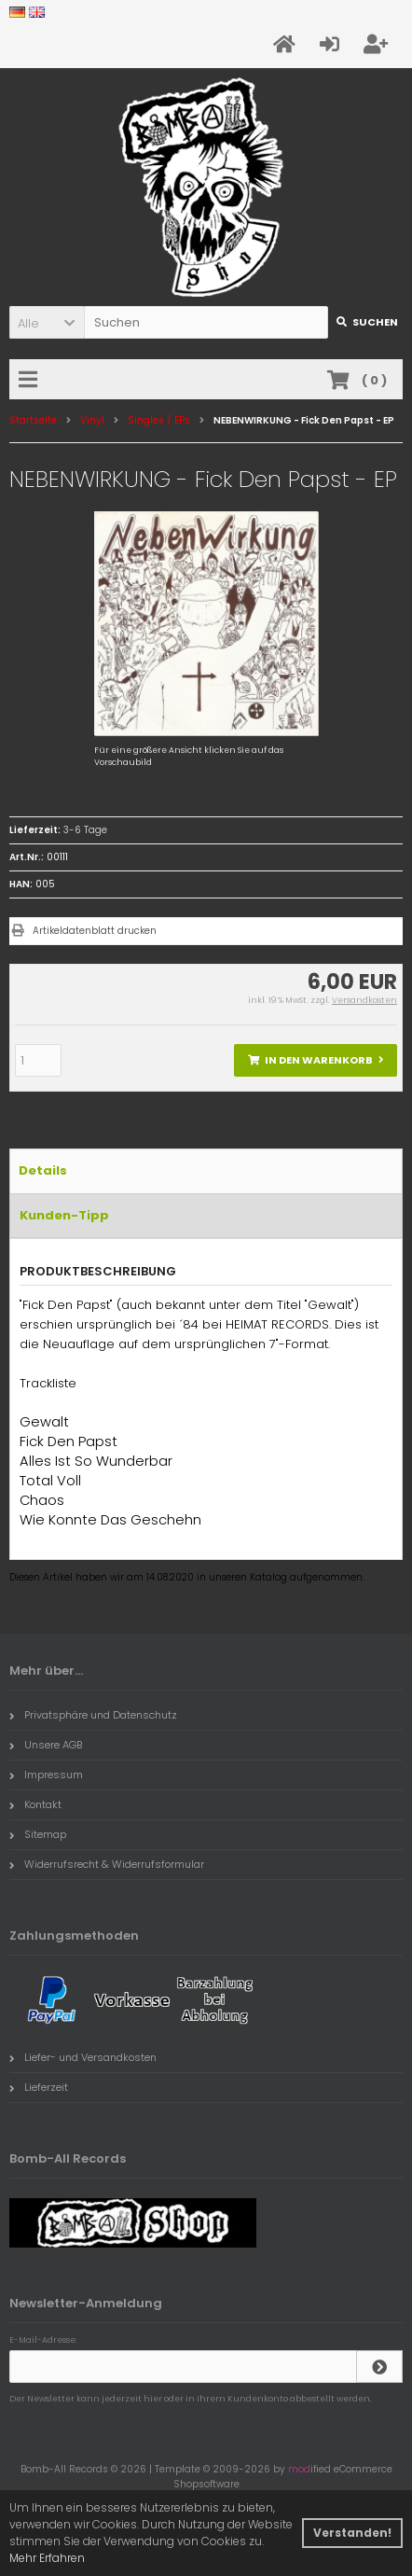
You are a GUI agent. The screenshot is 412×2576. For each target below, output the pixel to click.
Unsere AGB (45, 1744)
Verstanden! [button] (352, 2533)
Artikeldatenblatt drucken (95, 931)
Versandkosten (364, 1000)
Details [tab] (43, 1170)
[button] (46, 322)
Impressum (46, 1774)
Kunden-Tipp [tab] (64, 1215)
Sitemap (37, 1834)
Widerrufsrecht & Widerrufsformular (106, 1864)
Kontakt (35, 1804)
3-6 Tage (85, 830)
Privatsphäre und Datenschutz (93, 1714)
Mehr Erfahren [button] (47, 2558)
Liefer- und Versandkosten (83, 2057)
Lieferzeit (38, 2087)
